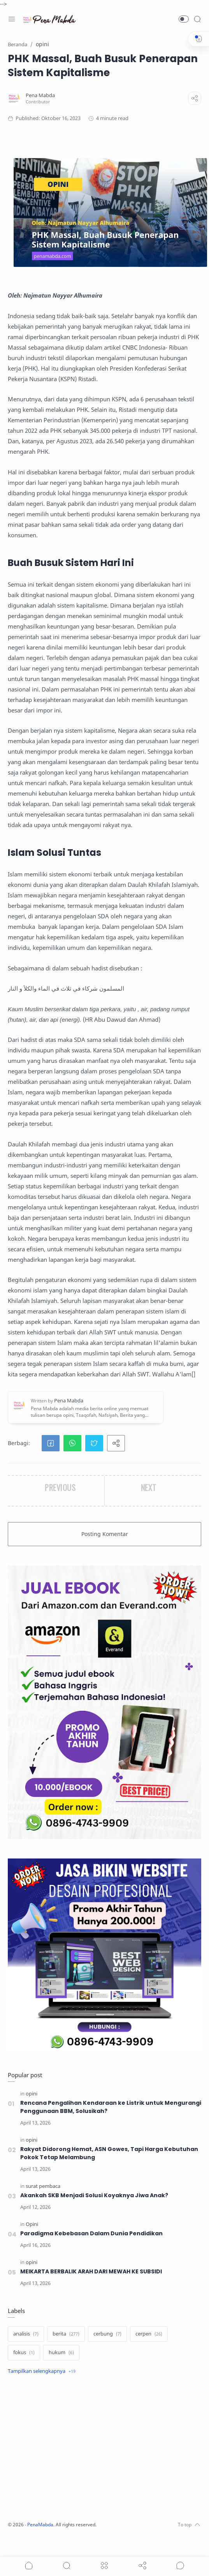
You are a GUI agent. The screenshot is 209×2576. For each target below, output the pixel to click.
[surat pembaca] (43, 2192)
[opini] (31, 2093)
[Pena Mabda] (40, 95)
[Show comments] (180, 2565)
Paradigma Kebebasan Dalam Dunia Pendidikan (101, 2242)
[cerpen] (149, 2345)
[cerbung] (107, 2345)
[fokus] (24, 2363)
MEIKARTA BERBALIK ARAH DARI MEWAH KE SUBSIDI (101, 2281)
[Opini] (32, 2232)
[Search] (197, 19)
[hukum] (61, 2363)
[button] (184, 19)
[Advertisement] (102, 2459)
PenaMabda (42, 2535)
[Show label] (42, 2382)
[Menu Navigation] (12, 19)
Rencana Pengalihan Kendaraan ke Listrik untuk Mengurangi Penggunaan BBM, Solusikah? (100, 2108)
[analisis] (26, 2345)
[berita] (66, 2345)
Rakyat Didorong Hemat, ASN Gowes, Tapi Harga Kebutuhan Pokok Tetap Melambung (101, 2158)
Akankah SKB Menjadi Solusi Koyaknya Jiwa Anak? (104, 2202)
